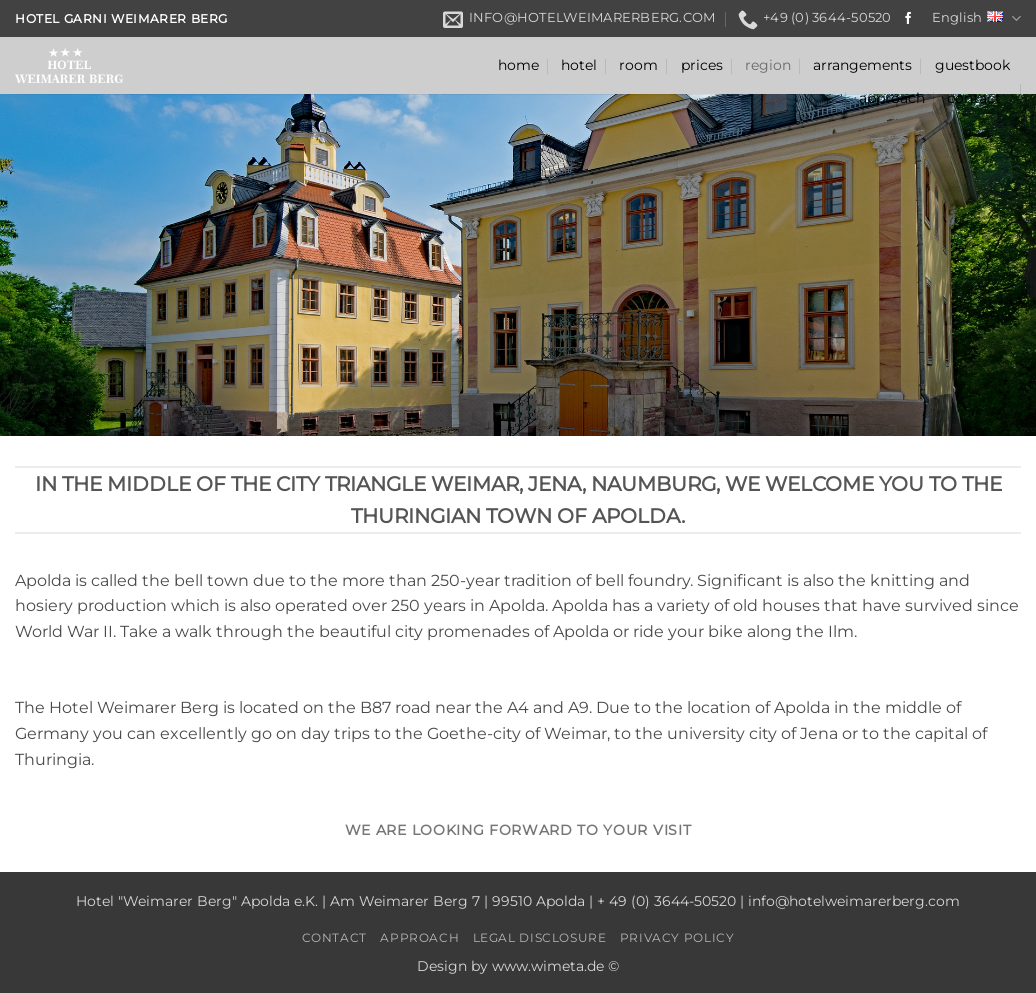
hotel (579, 65)
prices (702, 65)
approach (892, 98)
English (976, 18)
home (518, 65)
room (638, 65)
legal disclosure (540, 937)
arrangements (862, 65)
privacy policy (677, 937)
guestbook (972, 65)
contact (974, 98)
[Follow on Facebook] (908, 19)
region (768, 65)
